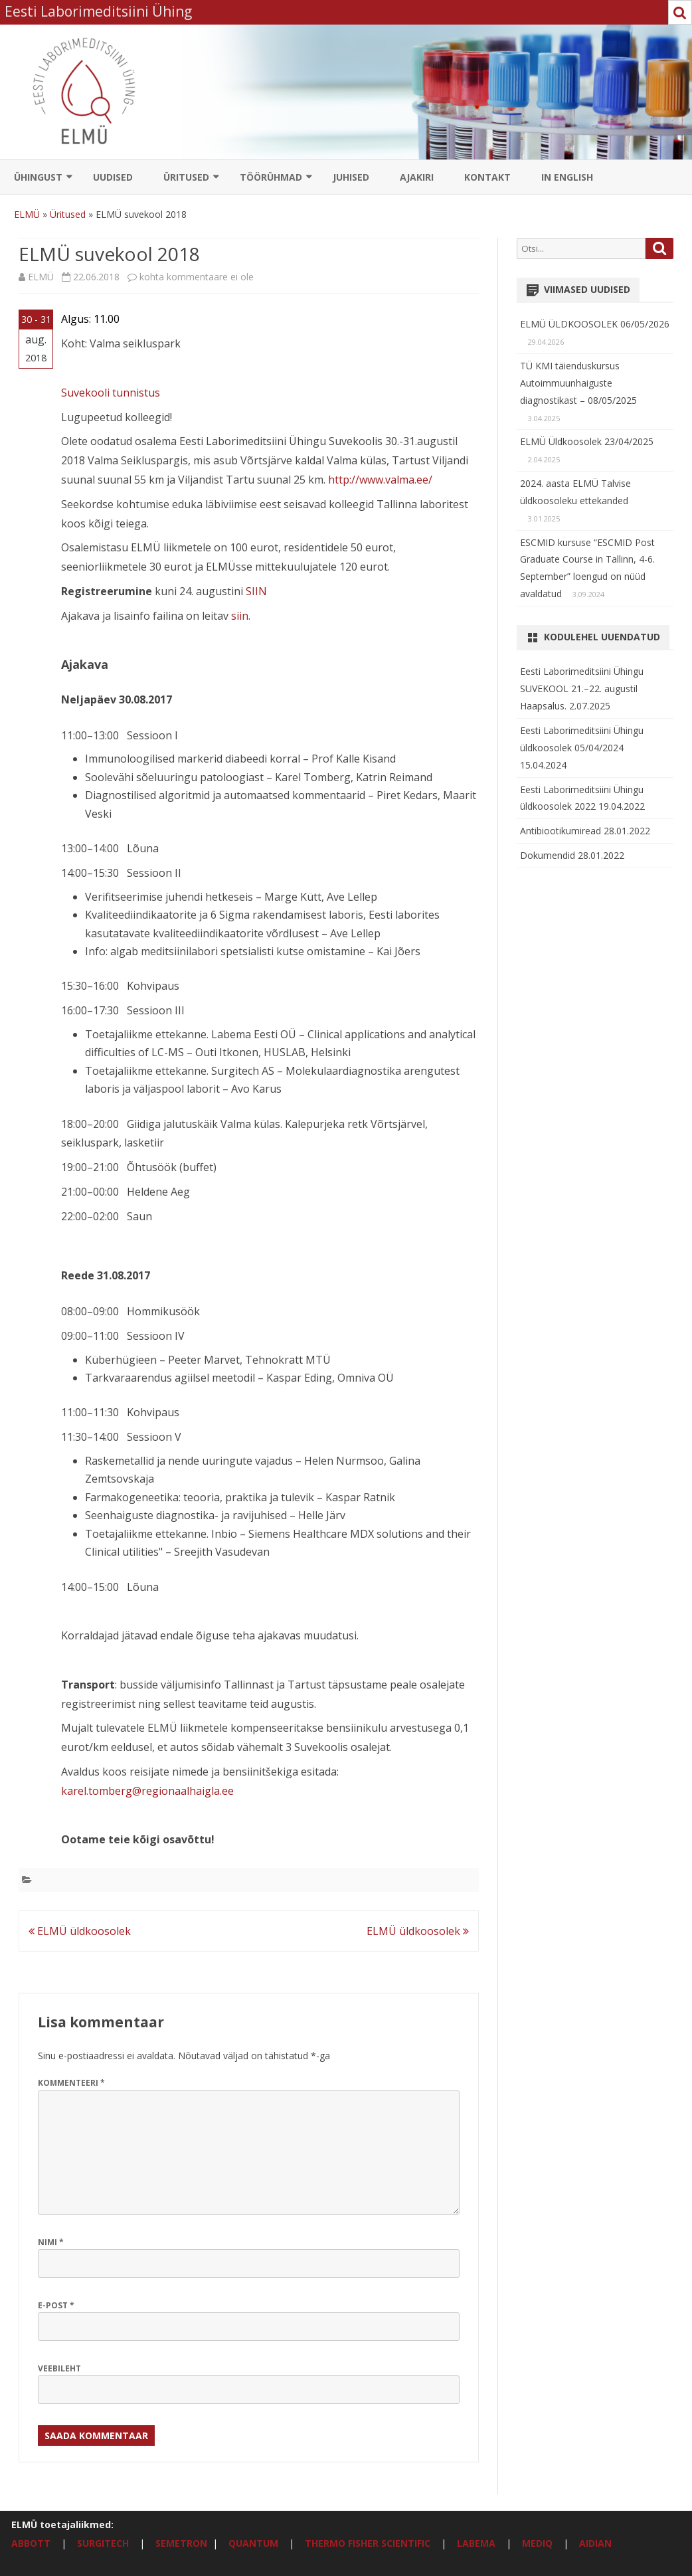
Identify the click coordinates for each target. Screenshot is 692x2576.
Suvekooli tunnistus (110, 392)
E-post (56, 2305)
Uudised (113, 177)
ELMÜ (27, 214)
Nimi (51, 2242)
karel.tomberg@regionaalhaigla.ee (147, 1791)
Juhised (351, 177)
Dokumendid (549, 855)
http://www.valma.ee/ (380, 479)
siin (239, 615)
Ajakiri (417, 177)
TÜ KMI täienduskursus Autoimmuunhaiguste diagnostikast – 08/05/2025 (578, 383)
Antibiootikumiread (562, 830)
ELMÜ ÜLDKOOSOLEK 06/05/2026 (594, 324)
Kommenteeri (71, 2082)
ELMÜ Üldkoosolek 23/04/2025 (586, 441)
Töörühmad (271, 177)
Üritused (186, 177)
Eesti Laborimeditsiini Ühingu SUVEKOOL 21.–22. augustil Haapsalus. (582, 688)
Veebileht (59, 2368)
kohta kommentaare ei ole (196, 276)
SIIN (256, 591)
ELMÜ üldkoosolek (80, 1931)
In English (567, 177)
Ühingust (38, 177)
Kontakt (487, 177)
